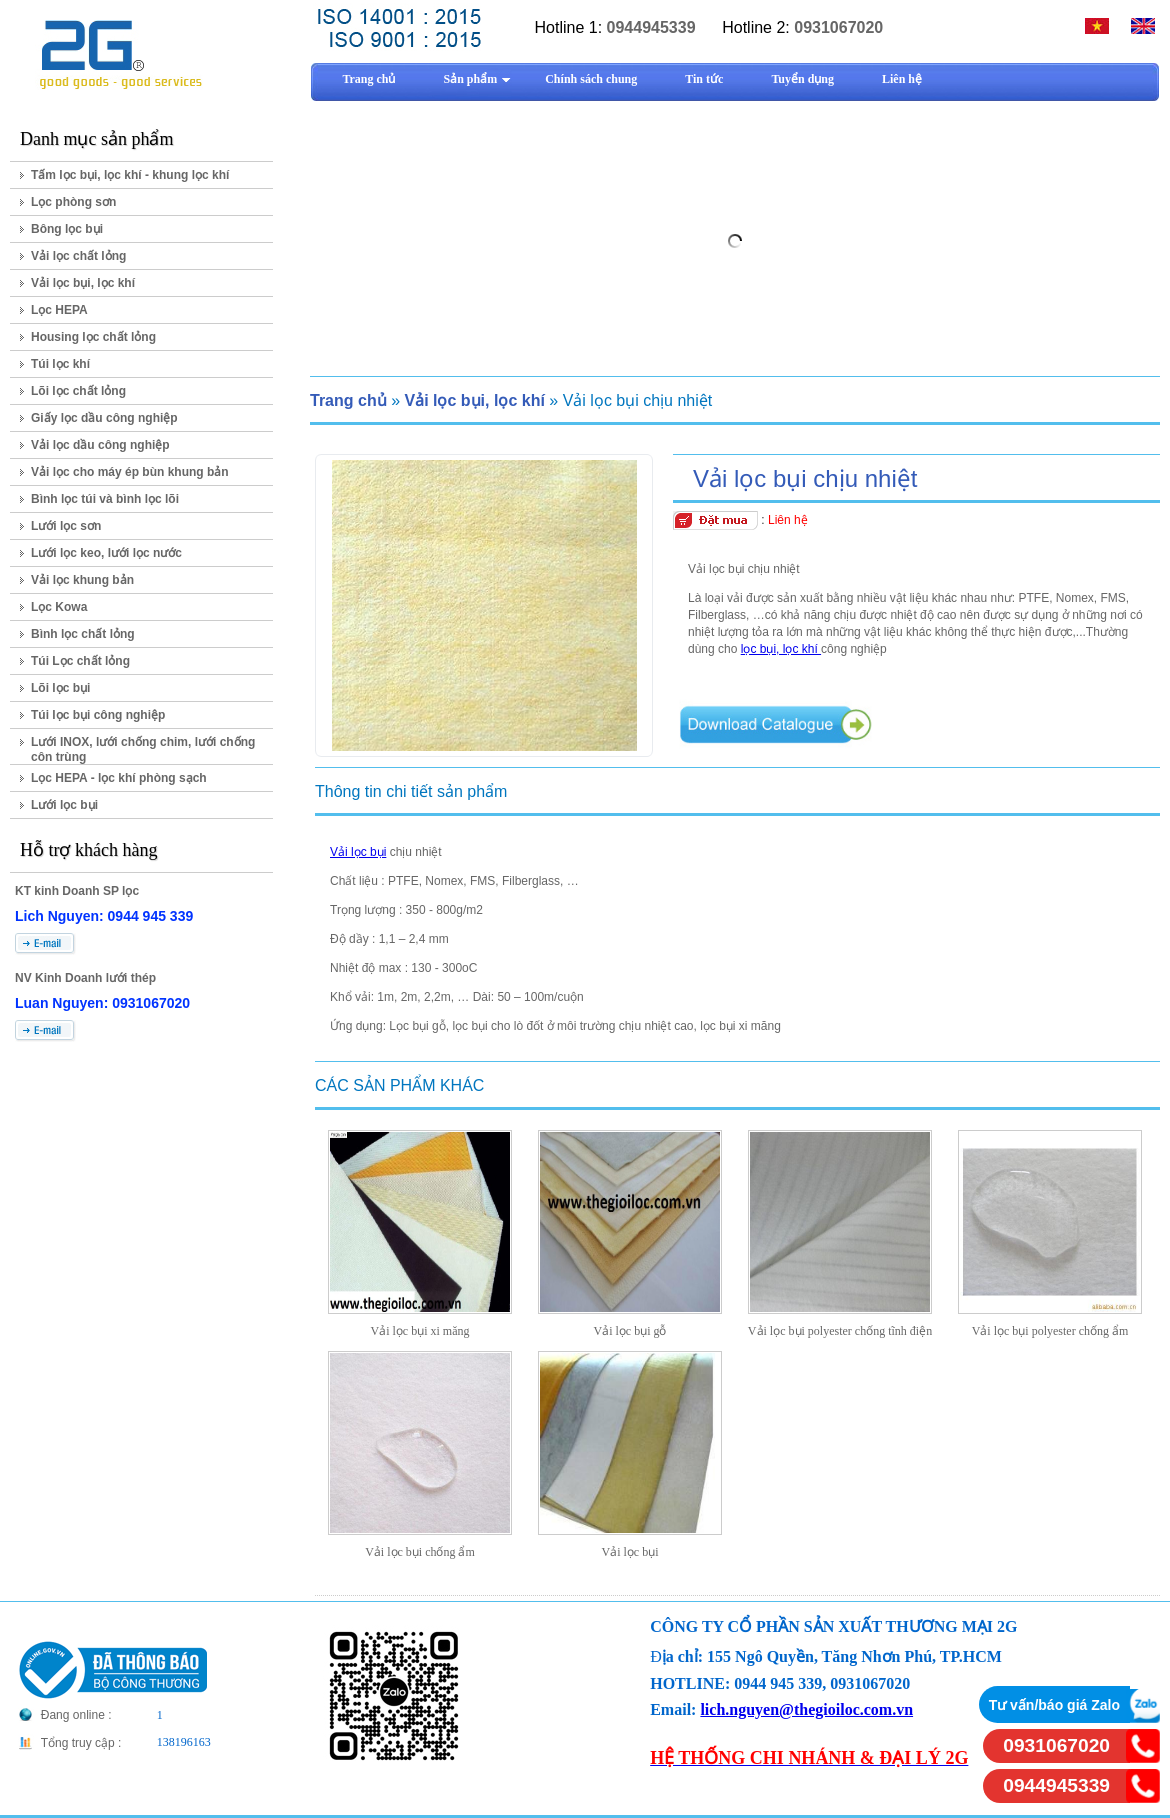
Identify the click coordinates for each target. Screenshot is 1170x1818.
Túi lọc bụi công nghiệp (98, 715)
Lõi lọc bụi (60, 688)
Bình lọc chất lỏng (83, 634)
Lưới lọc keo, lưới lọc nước (106, 553)
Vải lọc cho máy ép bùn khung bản (130, 472)
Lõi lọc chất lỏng (78, 391)
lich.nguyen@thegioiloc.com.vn (806, 1709)
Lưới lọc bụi (64, 805)
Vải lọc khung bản (82, 580)
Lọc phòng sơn (73, 202)
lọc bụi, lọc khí (781, 649)
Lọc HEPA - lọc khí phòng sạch (119, 778)
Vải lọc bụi (358, 852)
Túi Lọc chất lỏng (80, 661)
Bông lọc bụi (67, 229)
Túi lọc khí (60, 364)
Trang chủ (348, 400)
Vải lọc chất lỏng (78, 256)
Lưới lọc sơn (66, 526)
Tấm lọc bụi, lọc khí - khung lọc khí (130, 175)
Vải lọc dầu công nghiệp (100, 445)
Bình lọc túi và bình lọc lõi (105, 499)
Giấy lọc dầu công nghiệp (104, 418)
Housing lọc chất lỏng (93, 337)
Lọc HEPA (59, 310)
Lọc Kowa (59, 607)
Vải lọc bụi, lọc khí (83, 283)
